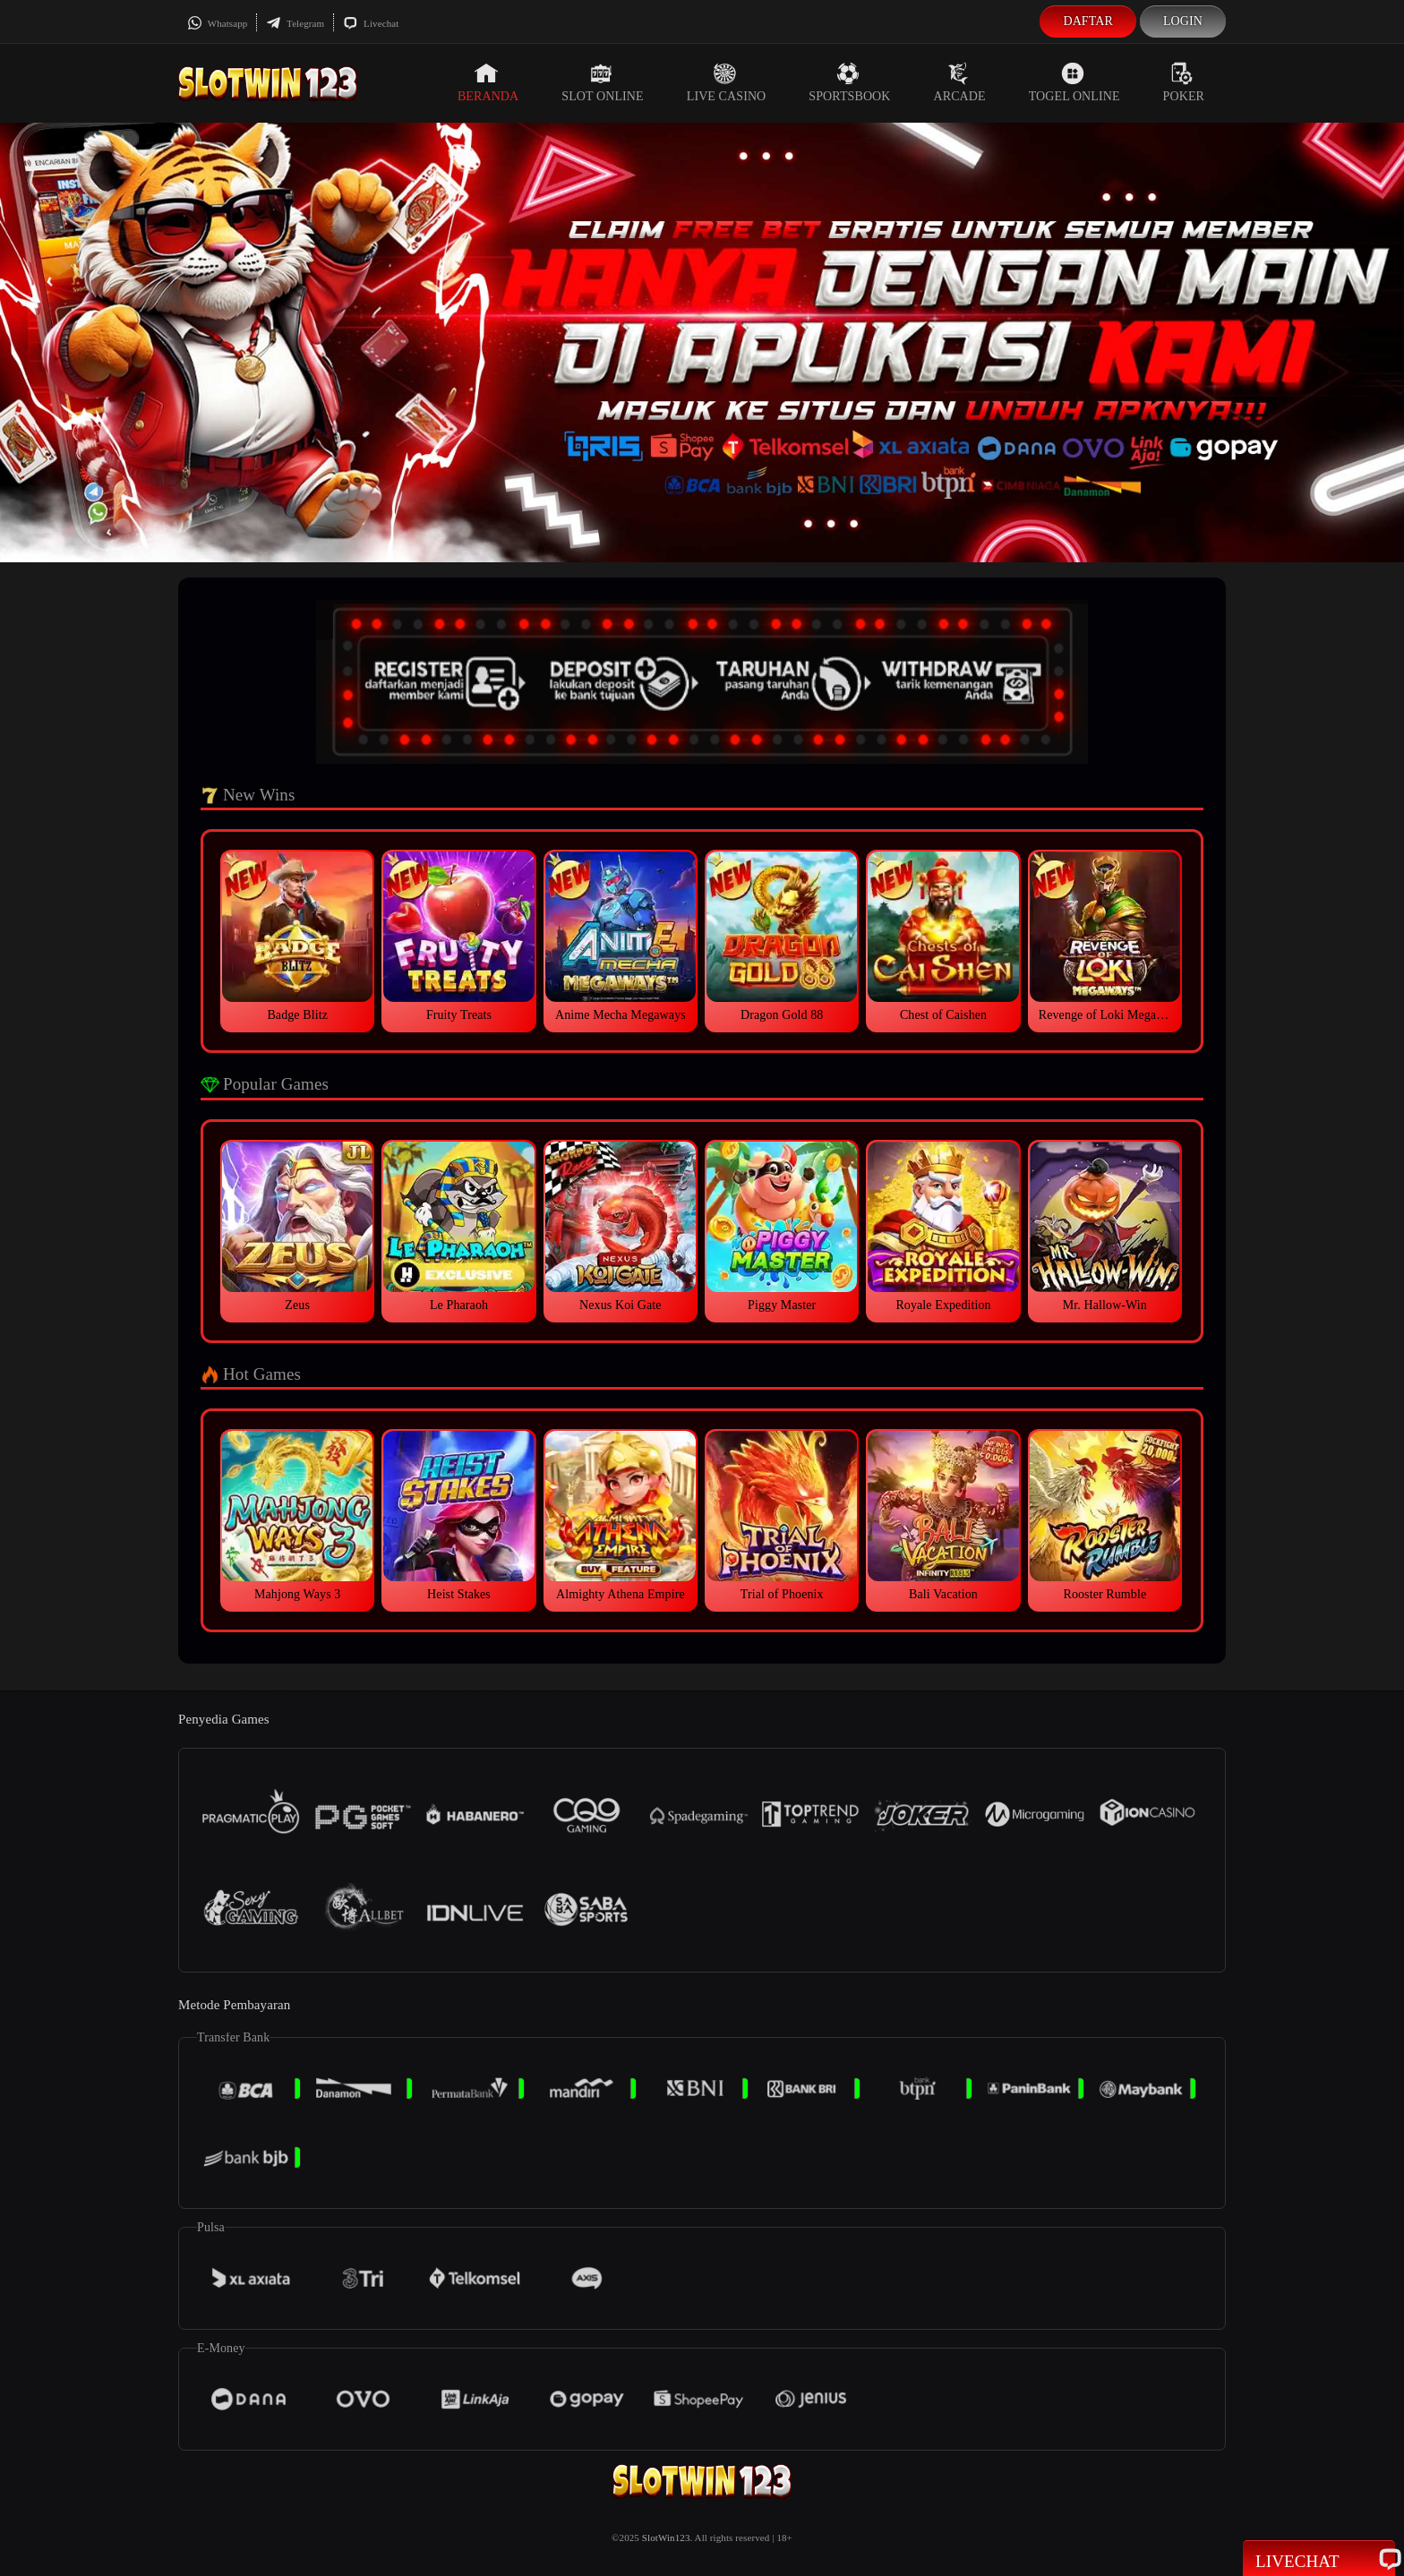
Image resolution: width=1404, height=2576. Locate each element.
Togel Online (1074, 82)
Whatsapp (217, 23)
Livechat (370, 23)
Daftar (1088, 21)
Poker (1183, 82)
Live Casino (726, 82)
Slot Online (602, 82)
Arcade (960, 82)
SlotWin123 (666, 2537)
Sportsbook (849, 82)
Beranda (488, 82)
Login (1183, 21)
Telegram (295, 23)
